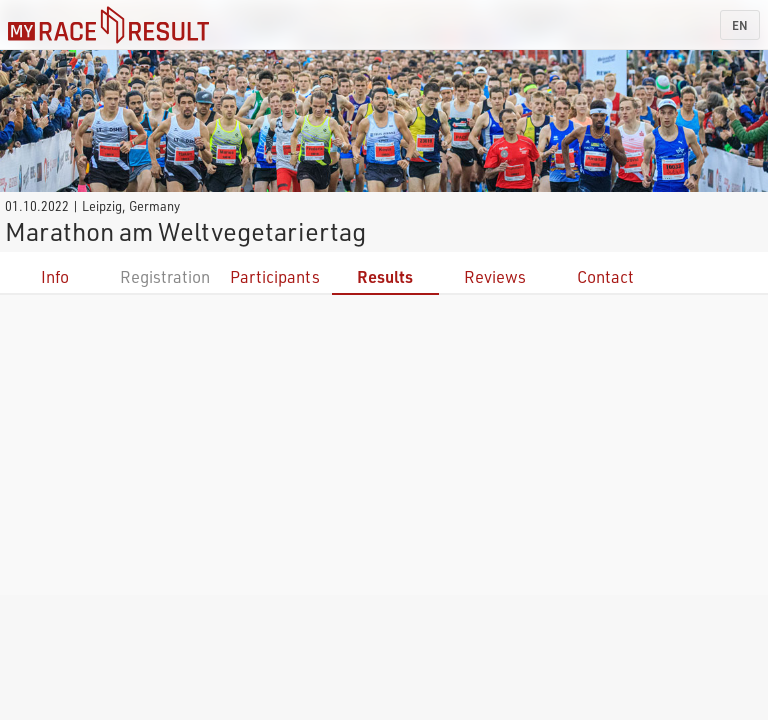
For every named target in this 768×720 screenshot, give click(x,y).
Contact (605, 276)
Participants (275, 276)
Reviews (495, 276)
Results (385, 276)
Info (55, 276)
